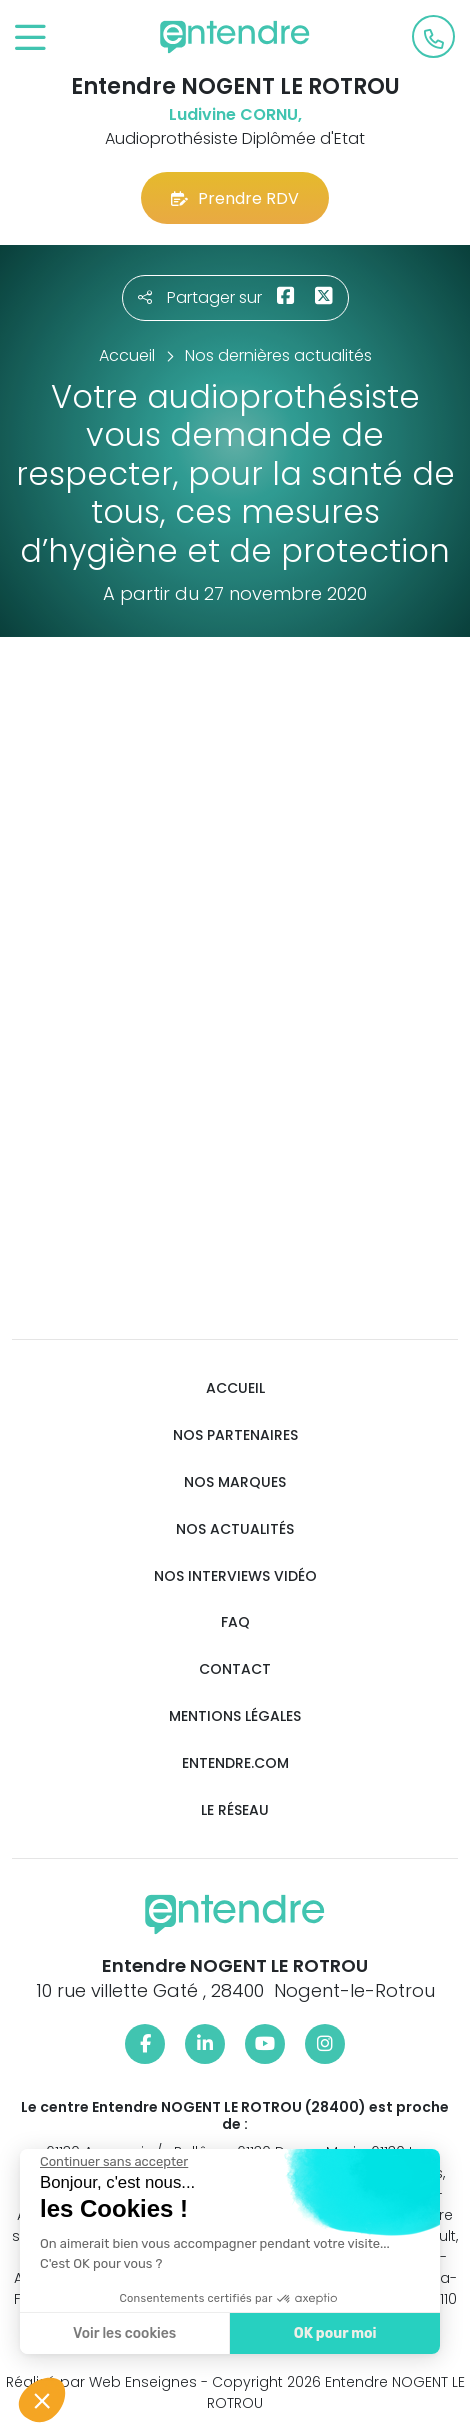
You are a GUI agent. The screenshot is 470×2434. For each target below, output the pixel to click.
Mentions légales (235, 1716)
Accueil (235, 1388)
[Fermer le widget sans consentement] (113, 2162)
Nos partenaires (235, 1435)
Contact (235, 1669)
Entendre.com (235, 1763)
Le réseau (235, 1810)
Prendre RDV (235, 198)
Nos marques (235, 1482)
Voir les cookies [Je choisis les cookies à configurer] (123, 2333)
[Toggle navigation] (30, 38)
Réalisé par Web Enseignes (101, 2382)
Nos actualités (235, 1529)
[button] (42, 2400)
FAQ (235, 1622)
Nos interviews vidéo (235, 1576)
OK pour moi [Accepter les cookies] (334, 2333)
